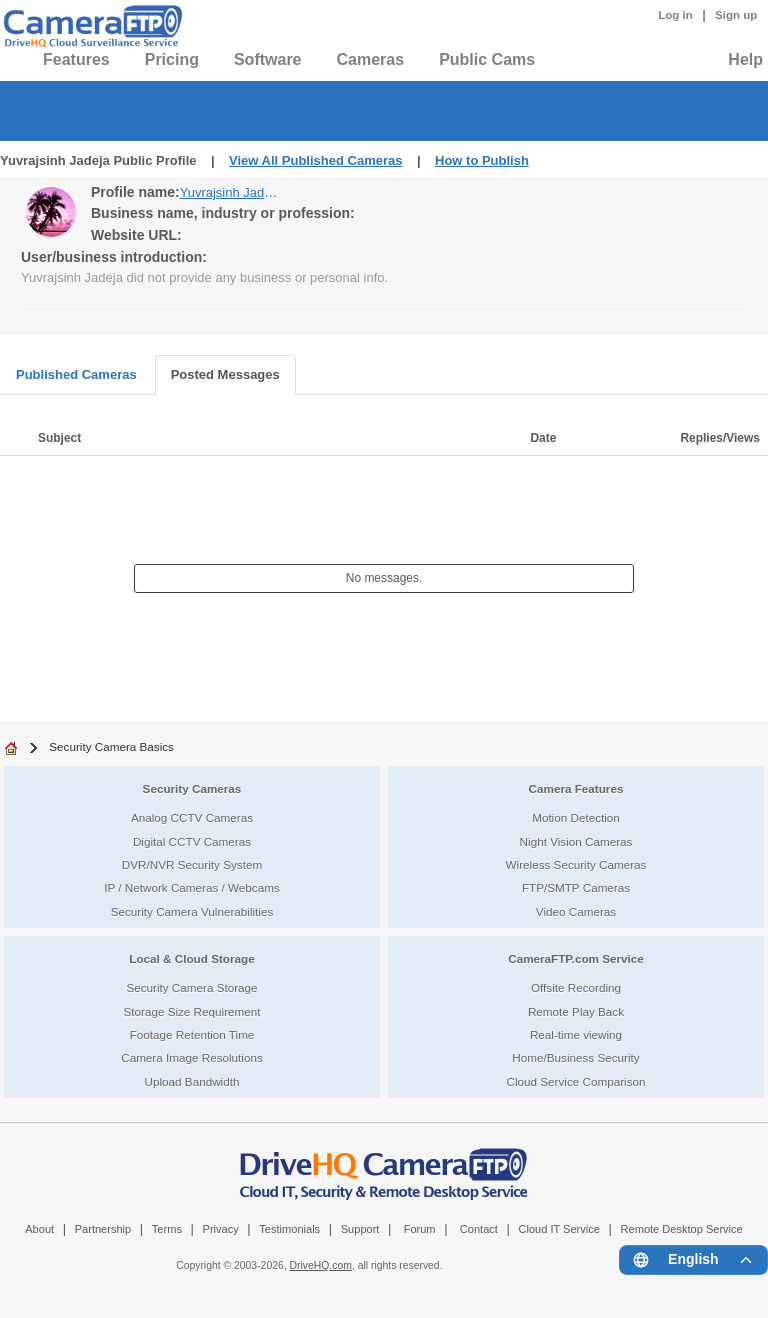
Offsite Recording (576, 987)
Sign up (736, 15)
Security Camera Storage (191, 987)
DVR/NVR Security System (192, 864)
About (39, 1229)
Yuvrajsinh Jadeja (230, 192)
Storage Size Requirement (191, 1011)
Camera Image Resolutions (192, 1057)
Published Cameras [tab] (76, 374)
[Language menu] (693, 1260)
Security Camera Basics (111, 746)
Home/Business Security (575, 1057)
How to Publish (482, 160)
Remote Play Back (576, 1011)
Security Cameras (192, 788)
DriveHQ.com (321, 1265)
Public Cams (487, 59)
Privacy (221, 1229)
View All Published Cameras (315, 160)
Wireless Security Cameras (576, 864)
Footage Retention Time (192, 1034)
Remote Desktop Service (682, 1229)
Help (745, 59)
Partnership (103, 1229)
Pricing (172, 59)
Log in (675, 15)
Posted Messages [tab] (225, 374)
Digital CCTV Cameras (192, 841)
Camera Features (576, 788)
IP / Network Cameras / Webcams (192, 887)
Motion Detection (576, 817)
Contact (479, 1229)
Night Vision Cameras (576, 841)
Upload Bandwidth (192, 1081)
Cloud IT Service (558, 1229)
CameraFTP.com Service (576, 958)
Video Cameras (576, 911)
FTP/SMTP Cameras (576, 887)
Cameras (371, 59)
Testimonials (289, 1229)
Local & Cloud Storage (191, 958)
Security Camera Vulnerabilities (192, 911)
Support (360, 1229)
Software (268, 59)
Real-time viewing (576, 1034)
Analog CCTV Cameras (192, 817)
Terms (167, 1229)
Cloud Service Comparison (575, 1081)
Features (76, 59)
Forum (420, 1229)
